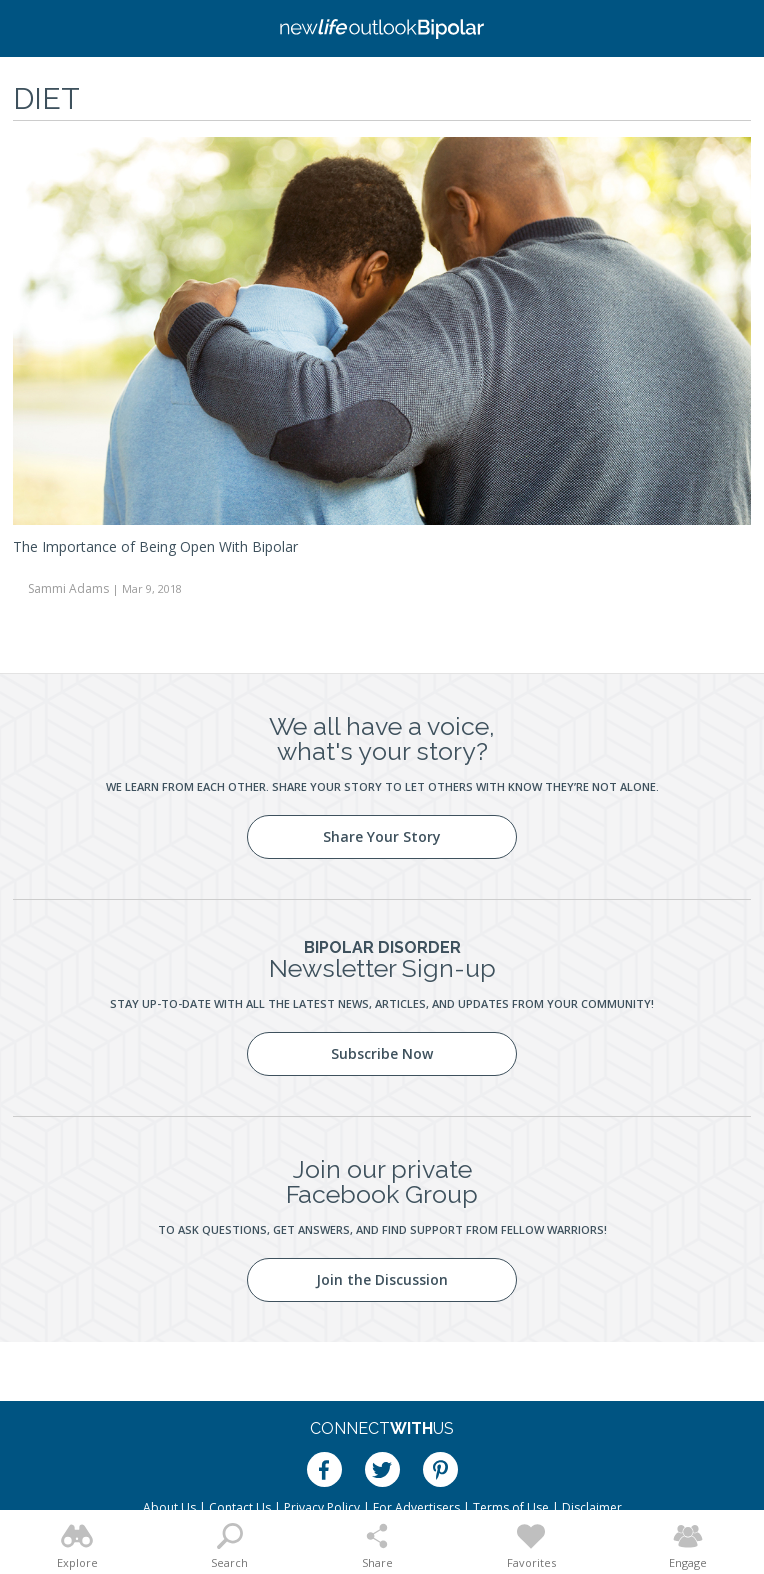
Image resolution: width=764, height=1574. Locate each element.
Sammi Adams (68, 588)
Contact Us (240, 1507)
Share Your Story (382, 836)
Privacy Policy (322, 1507)
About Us (169, 1507)
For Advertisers (416, 1507)
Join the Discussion (382, 1279)
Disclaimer (592, 1507)
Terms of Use (511, 1507)
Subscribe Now (382, 1053)
